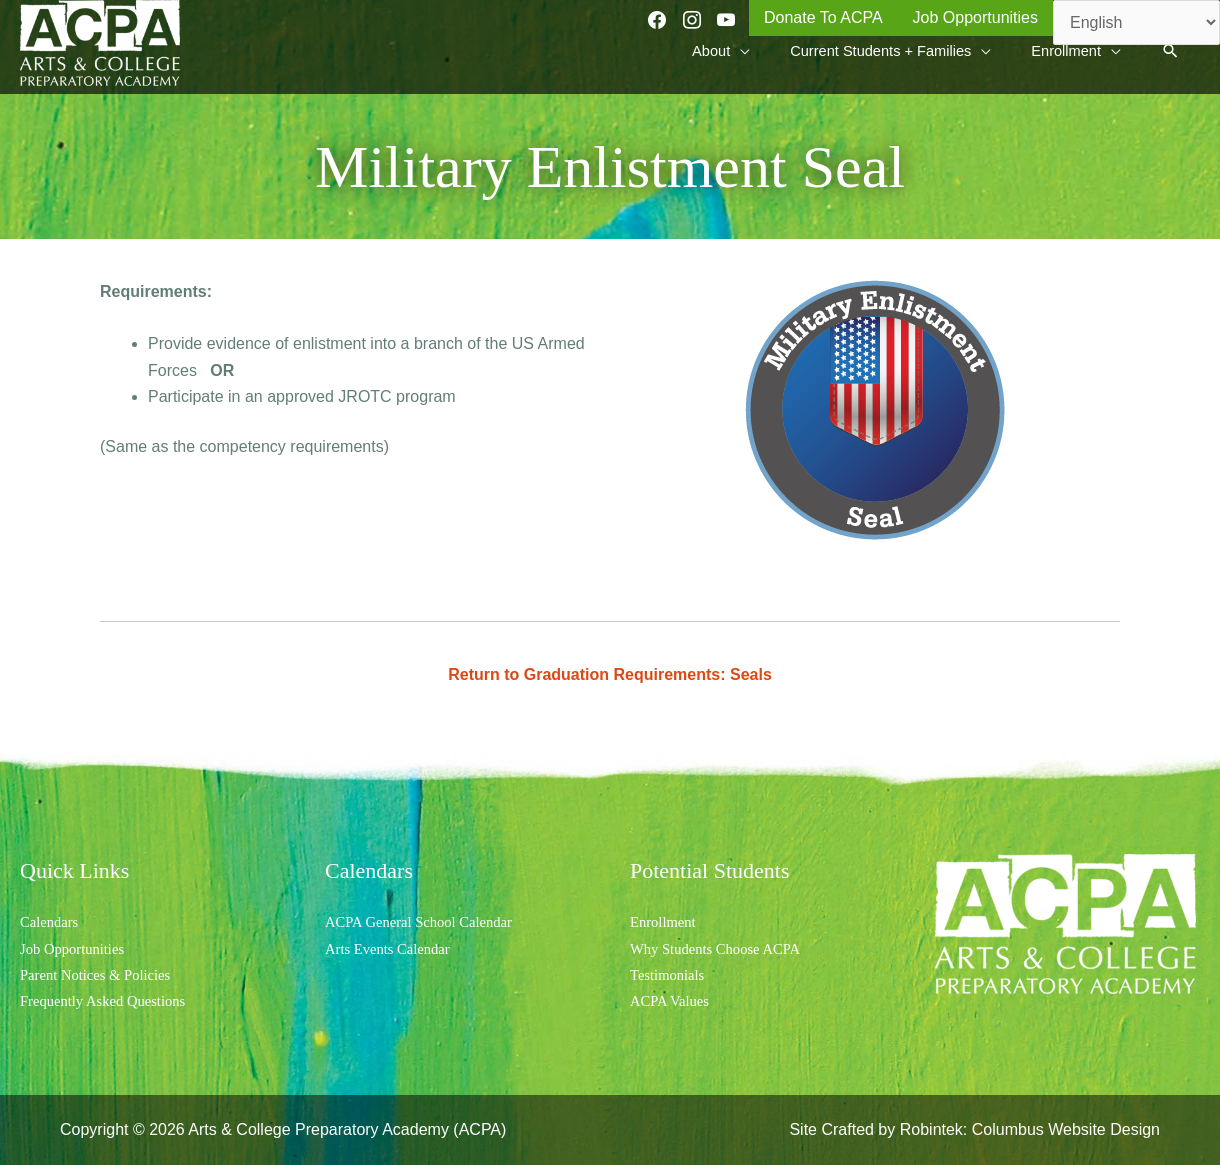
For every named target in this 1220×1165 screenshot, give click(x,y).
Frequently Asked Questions (110, 1000)
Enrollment (666, 921)
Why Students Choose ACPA (723, 948)
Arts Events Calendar (393, 948)
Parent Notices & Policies (102, 974)
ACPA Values (673, 1000)
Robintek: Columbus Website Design (1030, 1129)
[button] (1169, 62)
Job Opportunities (77, 948)
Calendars (52, 921)
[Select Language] (1136, 22)
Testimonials (671, 974)
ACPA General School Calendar (427, 921)
